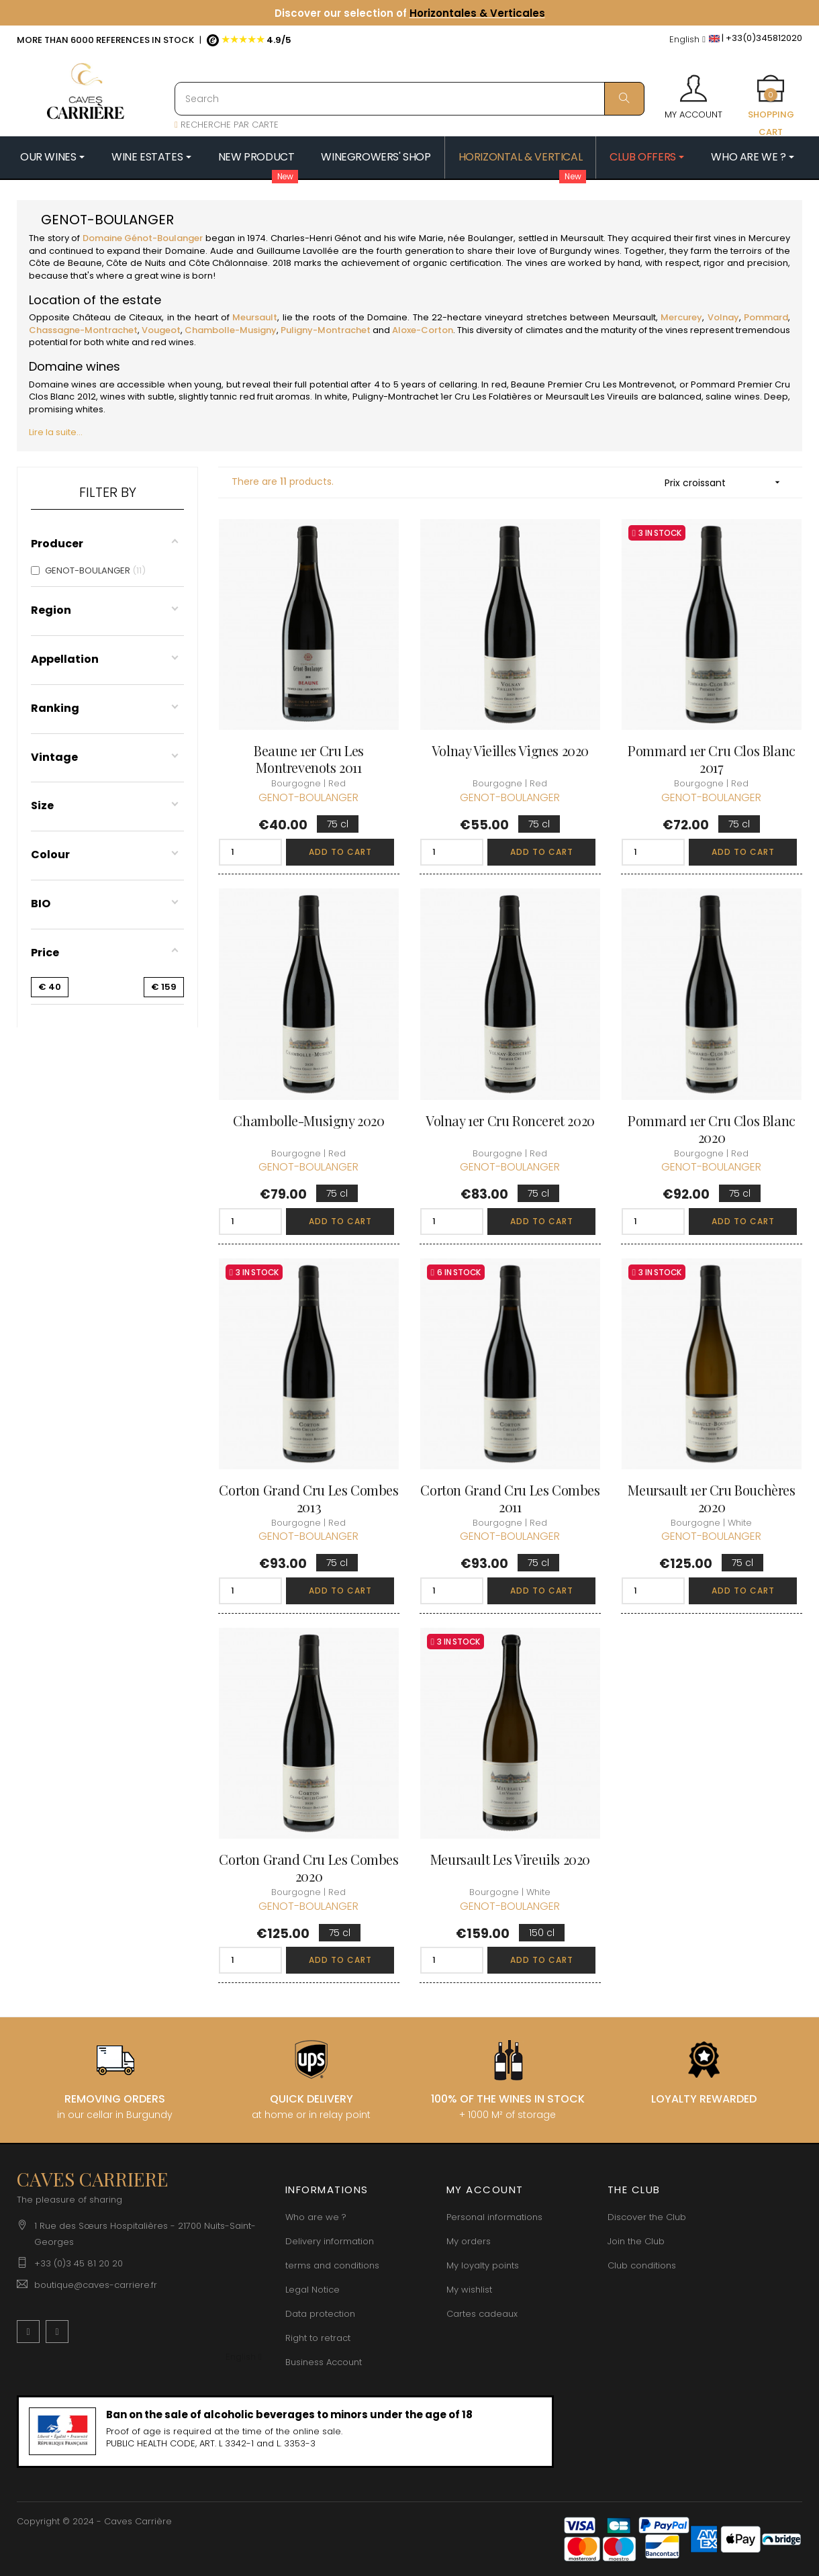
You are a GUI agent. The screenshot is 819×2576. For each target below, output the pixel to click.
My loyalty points (482, 2265)
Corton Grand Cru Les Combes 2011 (509, 1498)
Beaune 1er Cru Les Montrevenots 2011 (309, 758)
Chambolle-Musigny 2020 (308, 1120)
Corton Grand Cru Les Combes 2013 (308, 1498)
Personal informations (494, 2217)
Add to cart (340, 852)
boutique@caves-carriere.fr (95, 2285)
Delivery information (329, 2241)
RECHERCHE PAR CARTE (227, 124)
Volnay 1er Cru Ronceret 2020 (510, 1120)
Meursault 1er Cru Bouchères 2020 (711, 1498)
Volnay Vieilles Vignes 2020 (510, 750)
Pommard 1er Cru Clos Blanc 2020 (712, 1128)
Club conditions (642, 2265)
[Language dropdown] (687, 40)
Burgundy (570, 250)
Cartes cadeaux (482, 2313)
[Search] (409, 99)
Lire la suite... (56, 432)
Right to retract (317, 2338)
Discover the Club (647, 2217)
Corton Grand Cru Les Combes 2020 (308, 1867)
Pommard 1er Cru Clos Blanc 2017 (712, 758)
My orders (468, 2241)
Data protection (320, 2313)
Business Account (323, 2362)
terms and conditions (332, 2265)
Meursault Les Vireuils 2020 (510, 1859)
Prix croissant (727, 482)
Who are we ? (315, 2217)
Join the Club (636, 2241)
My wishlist (469, 2289)
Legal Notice (312, 2289)
